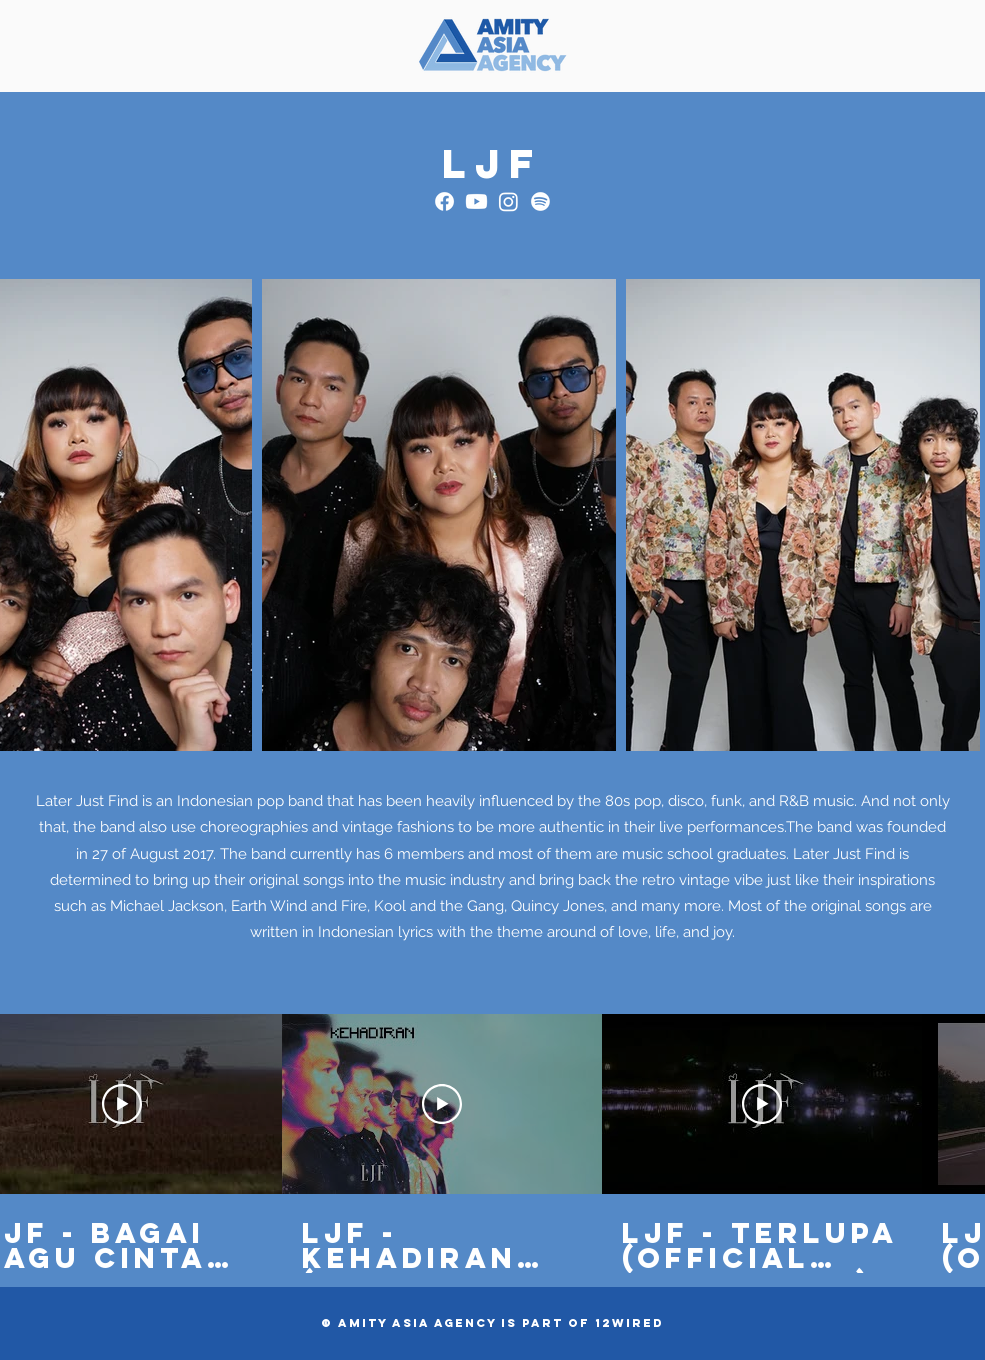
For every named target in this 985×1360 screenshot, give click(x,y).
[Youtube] (476, 201)
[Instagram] (508, 201)
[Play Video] (122, 1104)
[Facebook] (444, 201)
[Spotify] (540, 201)
